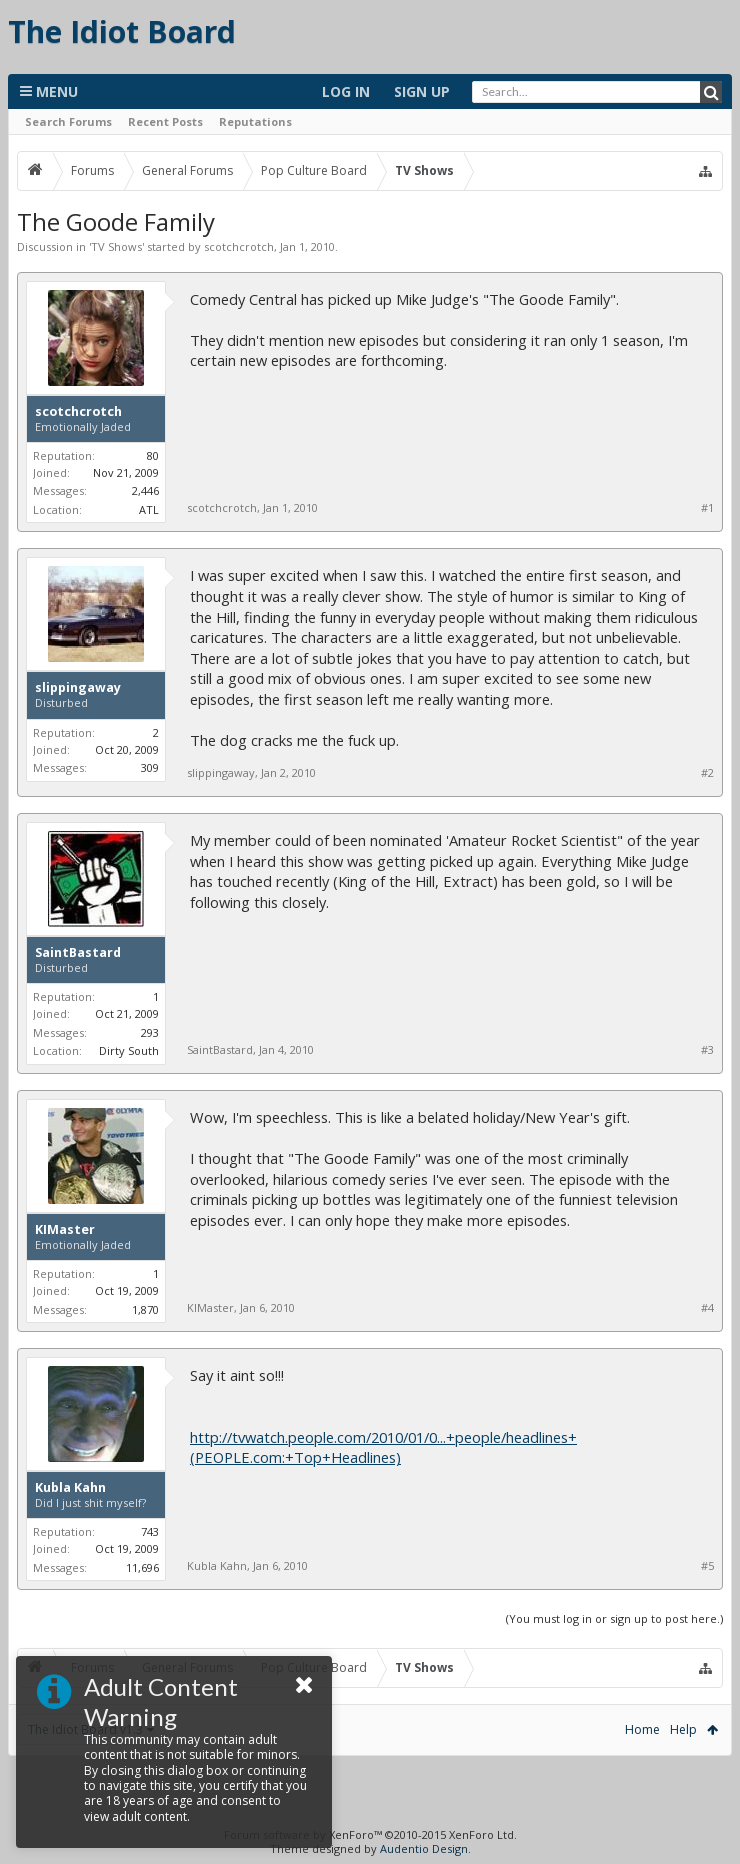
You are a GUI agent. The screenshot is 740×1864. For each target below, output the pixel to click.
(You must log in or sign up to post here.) (614, 1618)
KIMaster (65, 1230)
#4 (707, 1308)
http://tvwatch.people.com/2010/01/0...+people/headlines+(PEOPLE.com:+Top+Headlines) (383, 1447)
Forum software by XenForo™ (370, 1834)
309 (150, 767)
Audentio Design (424, 1848)
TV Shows (116, 246)
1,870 (145, 1309)
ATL (149, 509)
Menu (49, 91)
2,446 (145, 490)
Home (642, 1729)
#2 (707, 773)
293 (150, 1032)
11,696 (142, 1567)
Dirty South (129, 1050)
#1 (707, 508)
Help (683, 1729)
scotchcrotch (239, 246)
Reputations (255, 121)
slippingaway (78, 688)
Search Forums (68, 121)
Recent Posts (165, 121)
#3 (707, 1050)
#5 (707, 1566)
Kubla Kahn (70, 1488)
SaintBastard (78, 953)
